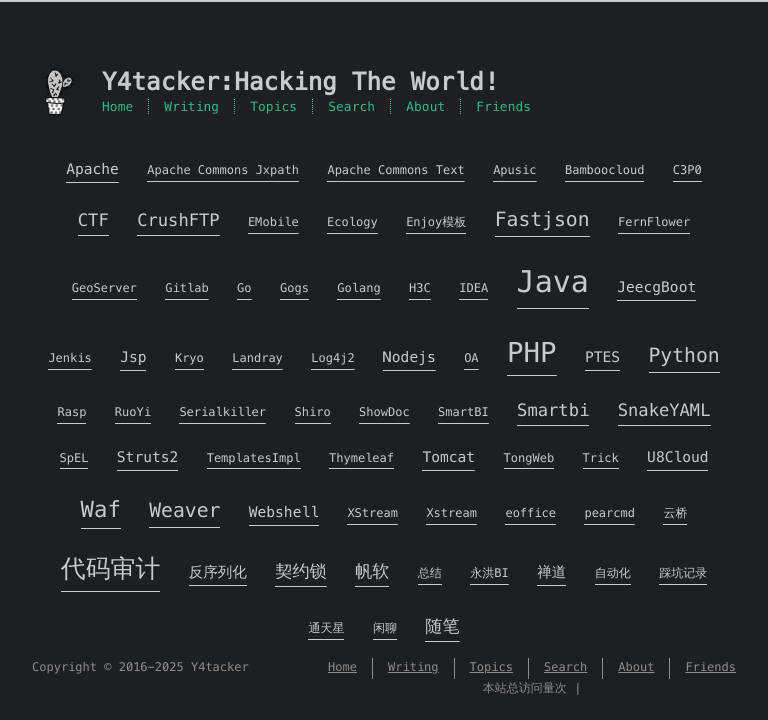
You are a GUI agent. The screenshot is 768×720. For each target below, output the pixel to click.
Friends (503, 106)
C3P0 (687, 170)
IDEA (473, 288)
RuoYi (133, 412)
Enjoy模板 (436, 222)
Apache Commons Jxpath (223, 170)
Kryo (189, 358)
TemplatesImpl (254, 458)
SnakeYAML (664, 410)
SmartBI (463, 412)
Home (117, 106)
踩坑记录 (683, 573)
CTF (93, 220)
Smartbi (553, 410)
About (425, 106)
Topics (273, 106)
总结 (430, 573)
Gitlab (186, 288)
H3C (420, 288)
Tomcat (448, 458)
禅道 (551, 573)
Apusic (514, 170)
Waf (101, 510)
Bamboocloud (604, 170)
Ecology (352, 222)
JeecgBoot (656, 288)
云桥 (675, 513)
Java (553, 282)
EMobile (273, 222)
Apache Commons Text (395, 170)
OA (471, 358)
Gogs (294, 288)
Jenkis (69, 358)
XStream (372, 513)
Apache (92, 170)
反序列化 (218, 573)
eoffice (530, 513)
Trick (601, 458)
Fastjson (542, 219)
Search (351, 106)
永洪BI (489, 573)
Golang (358, 288)
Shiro (313, 412)
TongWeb (529, 458)
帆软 (372, 571)
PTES (602, 358)
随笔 (442, 626)
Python (684, 355)
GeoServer (104, 288)
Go (244, 288)
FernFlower (654, 222)
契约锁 (300, 571)
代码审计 (110, 569)
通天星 (326, 628)
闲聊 (385, 628)
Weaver (184, 510)
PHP (532, 352)
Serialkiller (222, 412)
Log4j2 (332, 358)
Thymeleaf (361, 458)
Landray (257, 358)
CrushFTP (178, 220)
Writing (191, 106)
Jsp (133, 358)
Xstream (451, 513)
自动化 (613, 573)
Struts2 (147, 458)
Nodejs (409, 358)
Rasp (71, 412)
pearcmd (609, 513)
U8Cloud (677, 458)
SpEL (74, 458)
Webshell (284, 513)
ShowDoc (384, 412)
